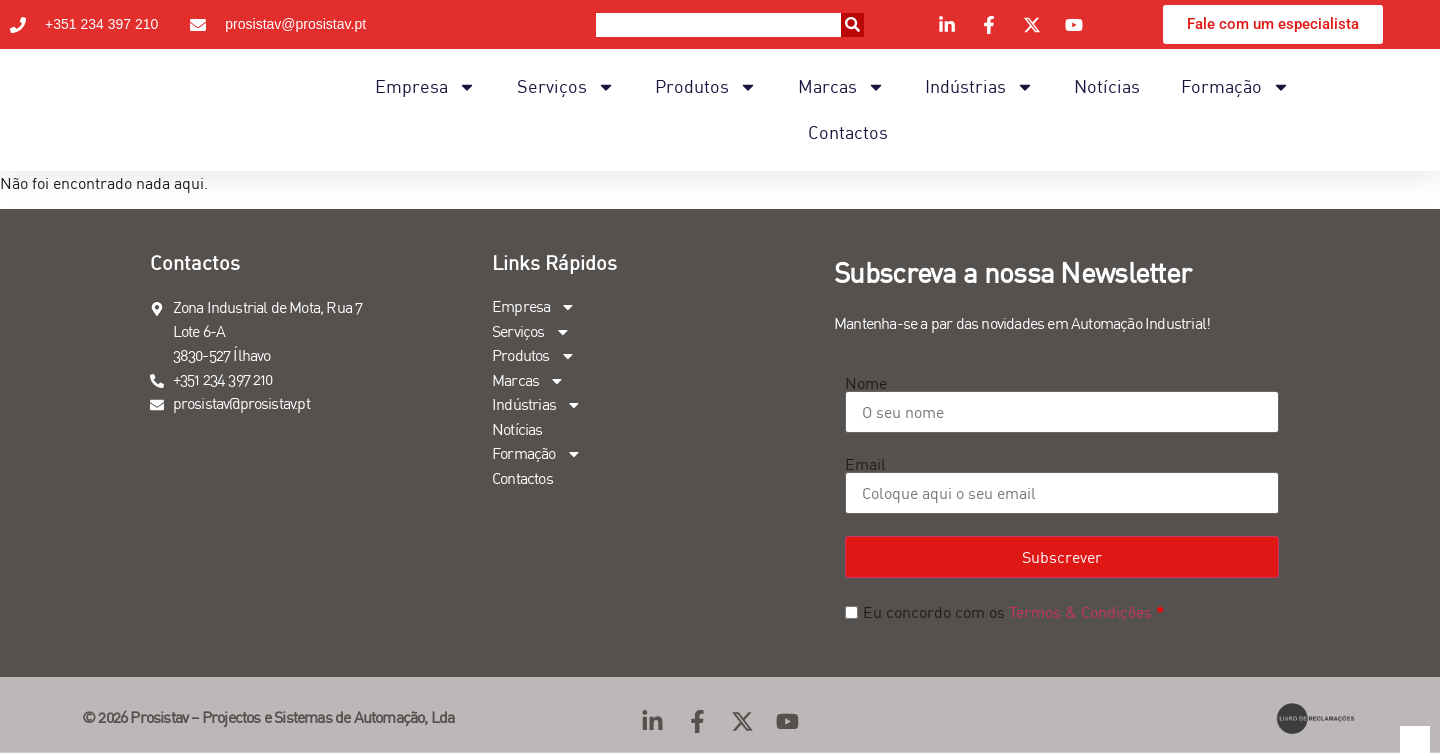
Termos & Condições (1080, 612)
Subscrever (1062, 557)
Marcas (841, 87)
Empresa (425, 87)
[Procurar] (852, 25)
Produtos (706, 87)
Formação (1235, 87)
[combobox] (718, 25)
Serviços (566, 87)
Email (865, 464)
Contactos (848, 132)
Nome (866, 383)
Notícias (1107, 86)
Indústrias (979, 87)
